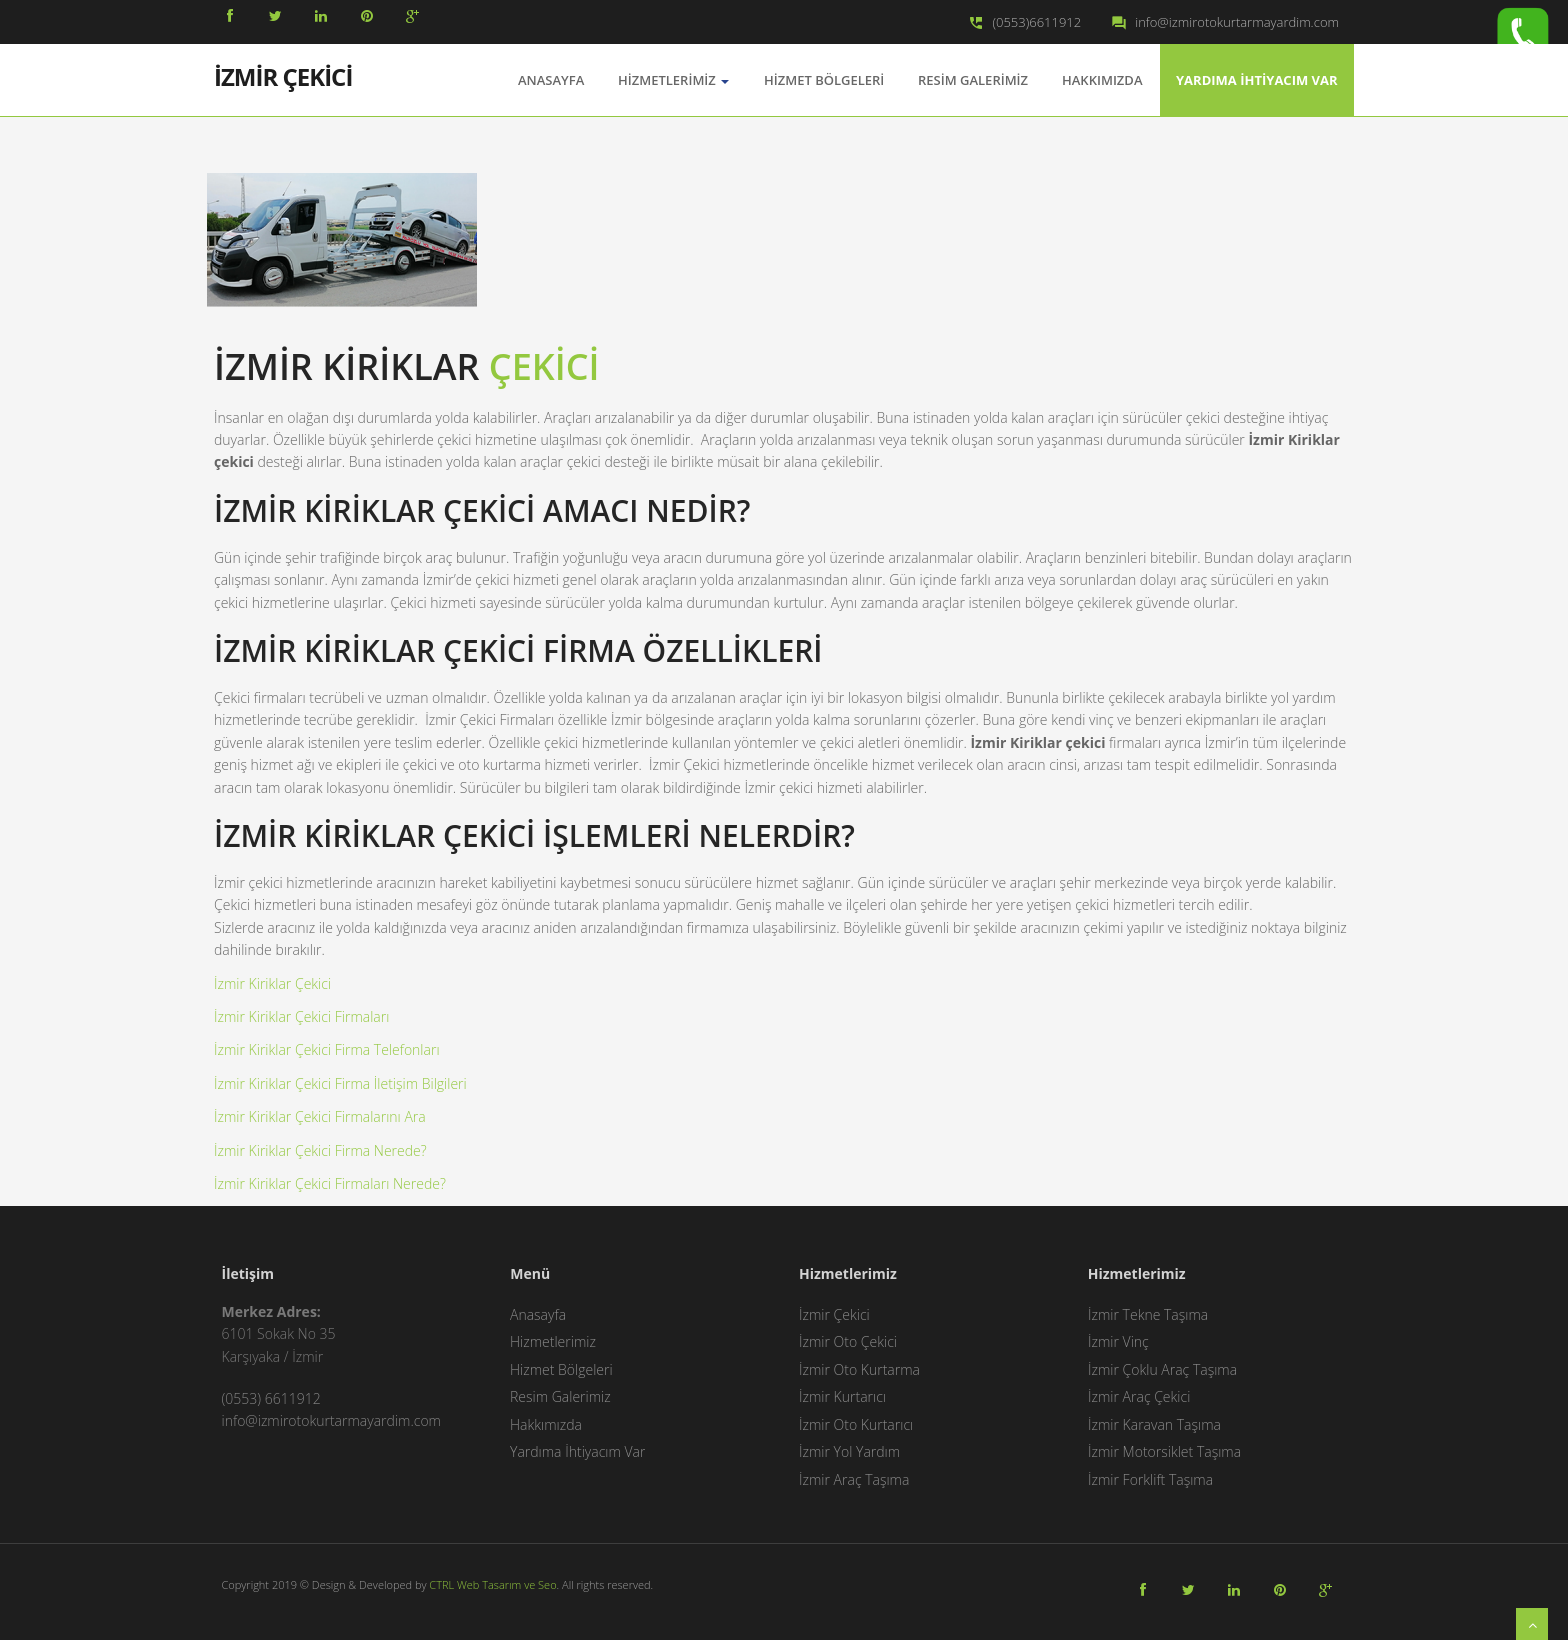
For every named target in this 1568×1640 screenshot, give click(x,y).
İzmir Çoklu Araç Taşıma (1162, 1369)
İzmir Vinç (1118, 1341)
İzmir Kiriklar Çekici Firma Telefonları (327, 1049)
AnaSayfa (551, 80)
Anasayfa (538, 1314)
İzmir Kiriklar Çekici (272, 983)
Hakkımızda (1102, 80)
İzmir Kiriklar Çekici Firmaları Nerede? (330, 1183)
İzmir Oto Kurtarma (859, 1369)
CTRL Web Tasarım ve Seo (492, 1584)
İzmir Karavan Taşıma (1154, 1424)
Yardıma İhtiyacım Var (1257, 80)
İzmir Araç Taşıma (854, 1479)
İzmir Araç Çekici (1139, 1396)
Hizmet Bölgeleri (824, 80)
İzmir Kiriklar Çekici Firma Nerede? (320, 1150)
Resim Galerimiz (973, 80)
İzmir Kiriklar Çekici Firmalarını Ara (320, 1116)
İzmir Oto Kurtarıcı (856, 1424)
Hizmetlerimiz (673, 80)
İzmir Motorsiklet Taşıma (1164, 1451)
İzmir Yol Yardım (849, 1451)
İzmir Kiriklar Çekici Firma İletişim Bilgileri (340, 1083)
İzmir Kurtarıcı (842, 1396)
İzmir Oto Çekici (848, 1341)
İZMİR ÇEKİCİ (283, 75)
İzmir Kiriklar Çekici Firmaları (301, 1016)
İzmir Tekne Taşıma (1148, 1314)
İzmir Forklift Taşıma (1150, 1479)
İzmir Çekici (834, 1314)
